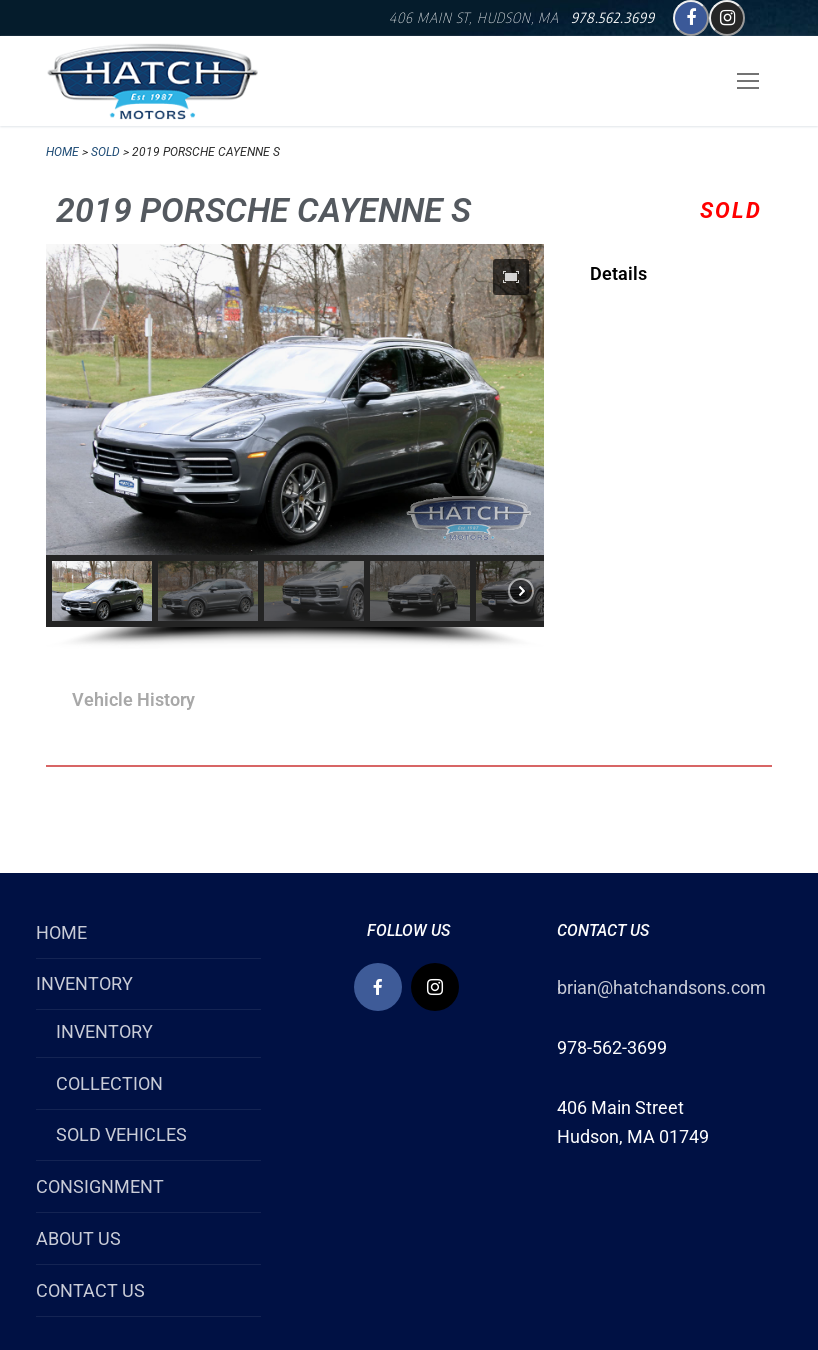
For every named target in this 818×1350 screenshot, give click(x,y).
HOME (61, 932)
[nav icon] (747, 81)
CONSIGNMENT (100, 1186)
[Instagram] (727, 18)
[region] (295, 447)
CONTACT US (90, 1290)
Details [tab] (618, 273)
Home (62, 152)
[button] (511, 277)
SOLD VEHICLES (121, 1134)
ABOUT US (78, 1238)
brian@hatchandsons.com (661, 987)
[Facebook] (691, 18)
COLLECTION (109, 1083)
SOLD (105, 152)
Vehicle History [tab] (133, 699)
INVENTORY (86, 983)
